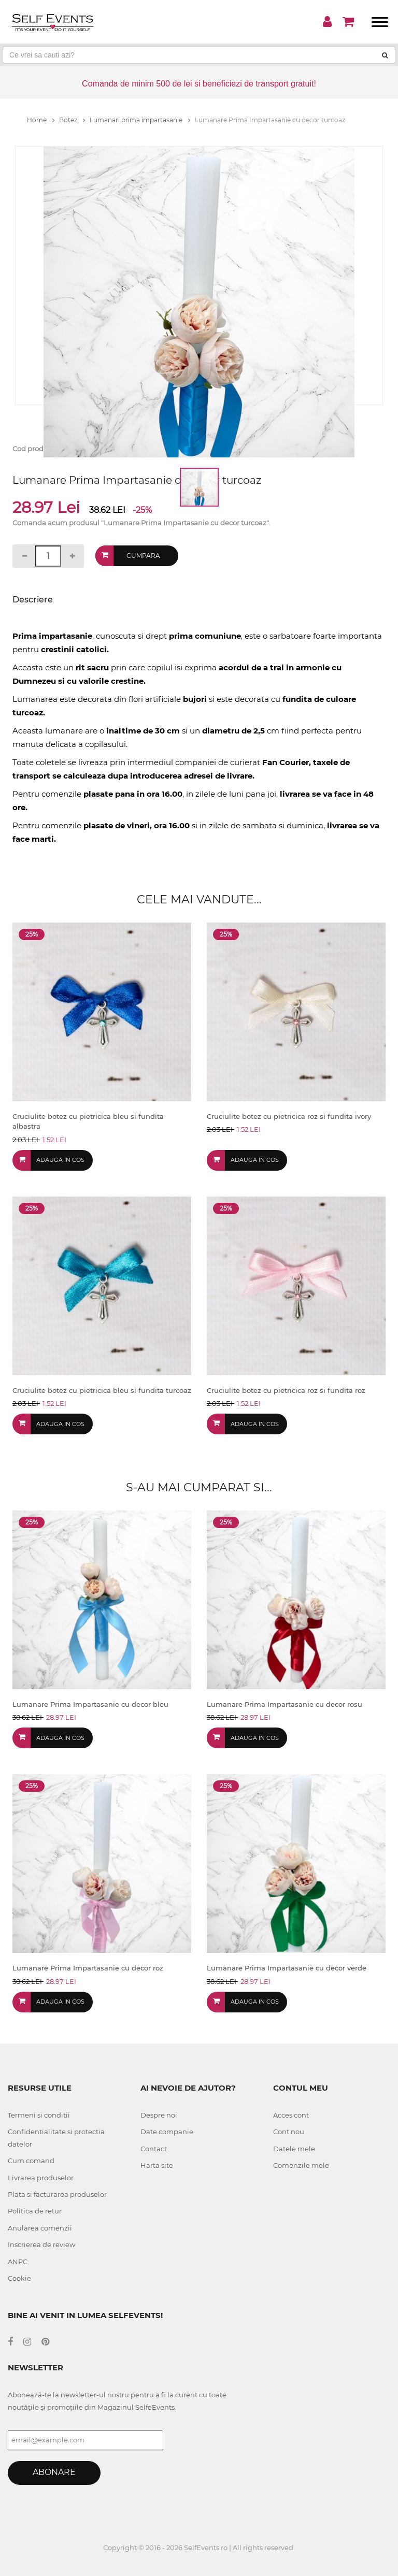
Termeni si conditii (39, 2115)
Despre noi (158, 2115)
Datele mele (294, 2149)
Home (40, 120)
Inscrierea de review (41, 2244)
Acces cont (291, 2115)
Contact (153, 2149)
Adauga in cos (60, 1159)
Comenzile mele (301, 2165)
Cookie (19, 2278)
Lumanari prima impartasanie (140, 120)
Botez (72, 120)
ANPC (17, 2261)
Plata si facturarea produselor (57, 2194)
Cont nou (288, 2131)
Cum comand (31, 2160)
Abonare (54, 2472)
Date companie (166, 2131)
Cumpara (143, 555)
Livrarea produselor (41, 2178)
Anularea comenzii (40, 2228)
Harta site (156, 2165)
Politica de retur (35, 2211)
